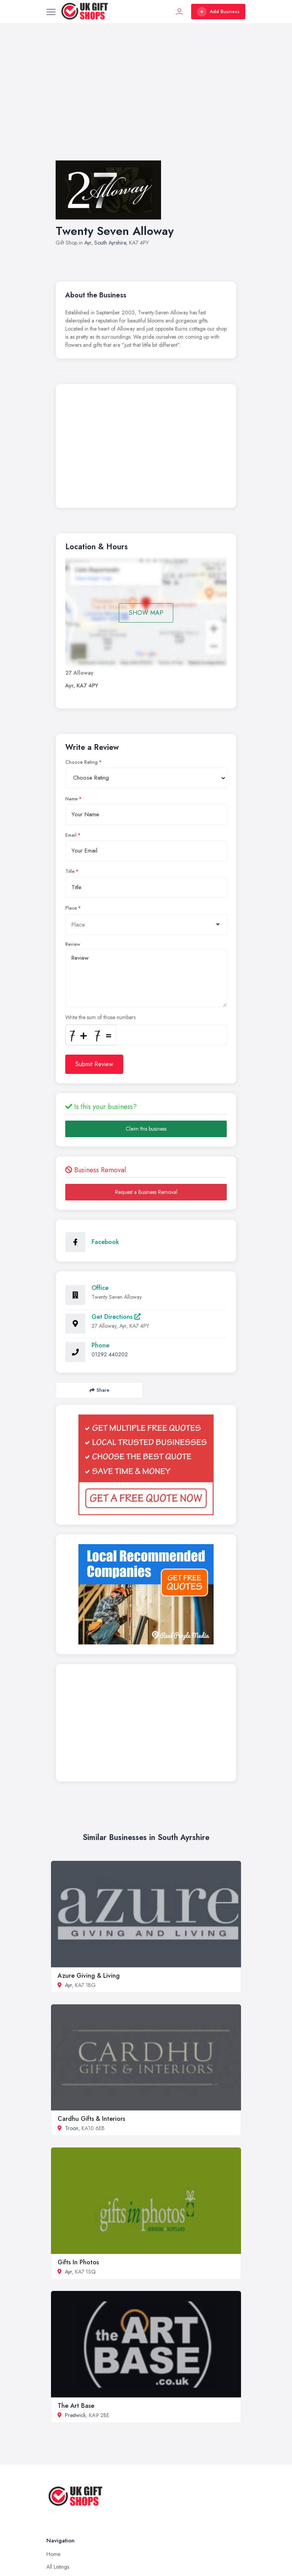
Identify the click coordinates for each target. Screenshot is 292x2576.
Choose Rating (81, 762)
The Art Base (76, 2405)
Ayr (87, 242)
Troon (71, 2128)
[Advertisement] (146, 100)
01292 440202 (110, 1354)
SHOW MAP (146, 612)
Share (99, 1390)
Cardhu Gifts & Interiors (91, 2118)
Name (71, 798)
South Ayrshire (110, 242)
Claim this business (146, 1129)
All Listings (57, 2567)
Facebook (105, 1241)
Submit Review (94, 1064)
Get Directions (116, 1316)
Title (70, 871)
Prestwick (75, 2415)
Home (53, 2554)
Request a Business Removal (146, 1192)
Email (70, 835)
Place (71, 908)
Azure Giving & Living (89, 1975)
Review (72, 944)
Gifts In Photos (78, 2262)
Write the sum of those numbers (100, 1017)
